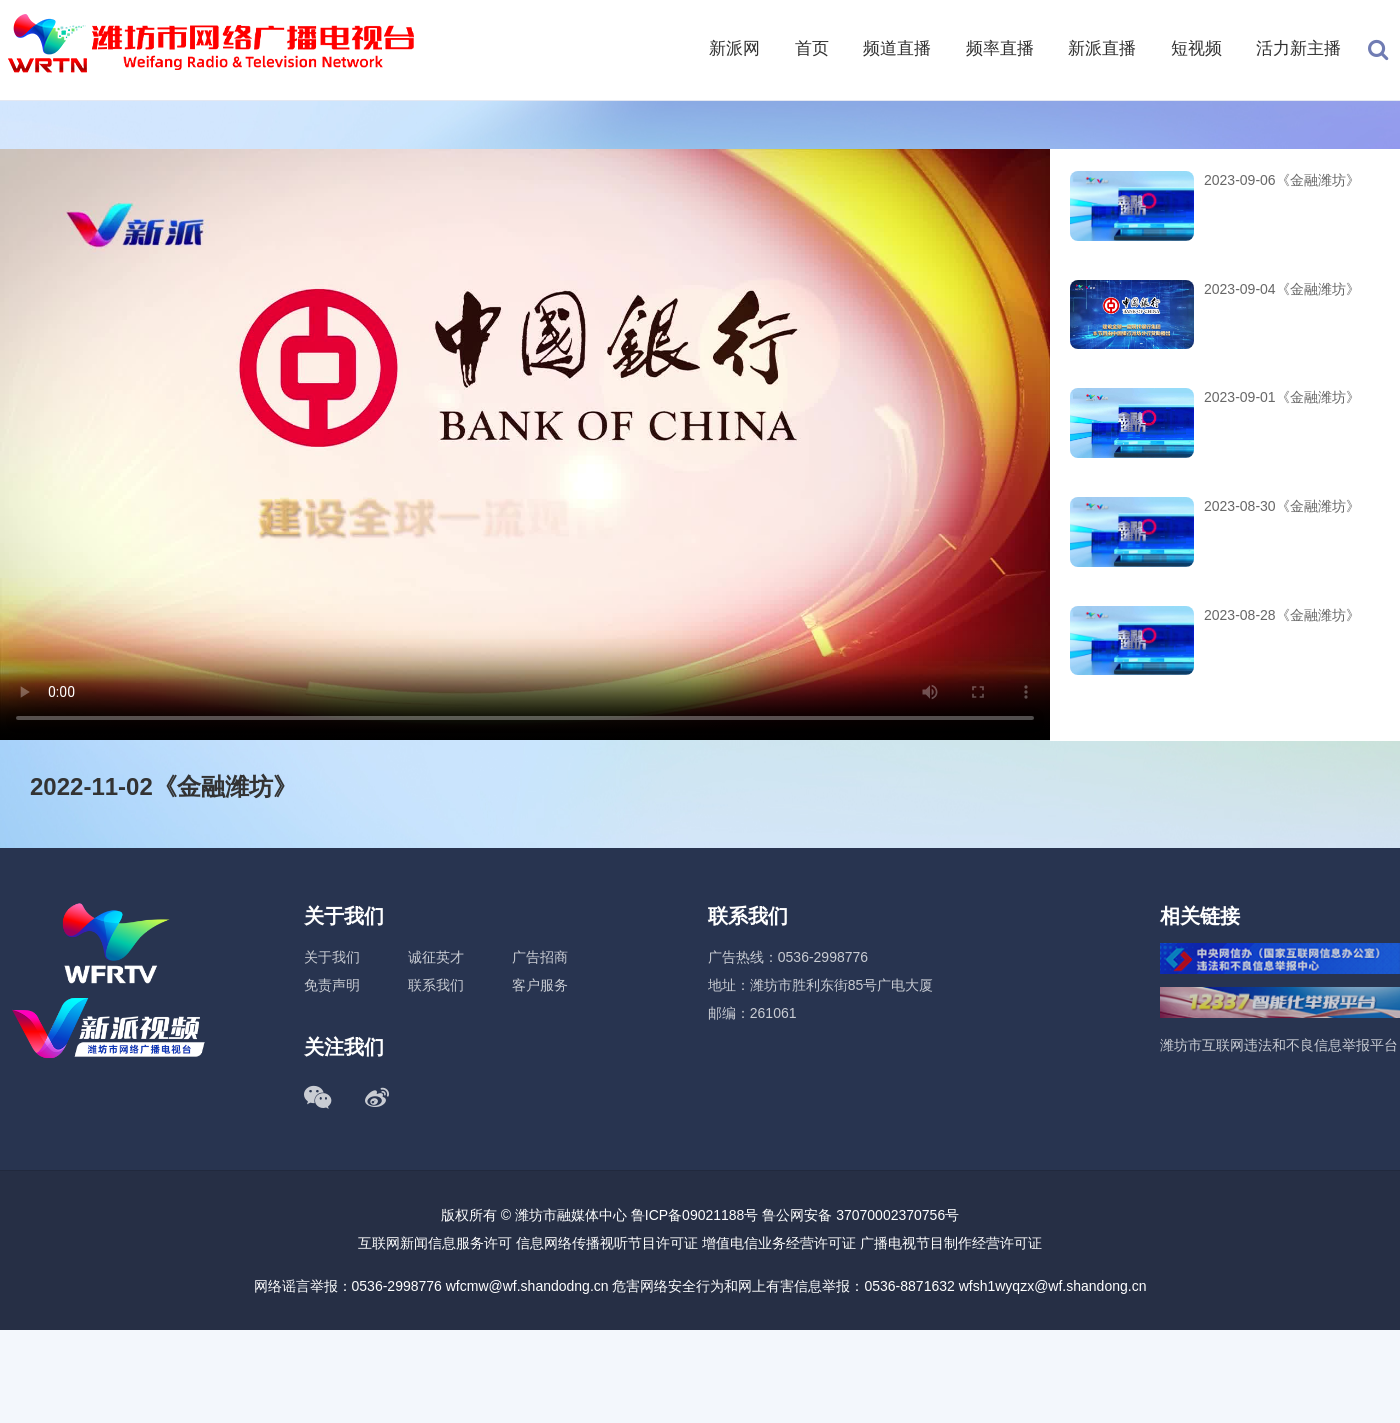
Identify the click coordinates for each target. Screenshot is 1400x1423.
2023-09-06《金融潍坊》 (1282, 180)
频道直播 (897, 48)
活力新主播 (1298, 48)
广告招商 (540, 957)
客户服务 (540, 985)
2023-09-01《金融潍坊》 (1282, 397)
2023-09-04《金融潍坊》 (1282, 289)
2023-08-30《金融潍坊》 (1282, 506)
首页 (812, 48)
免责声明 (332, 985)
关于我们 (332, 957)
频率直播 (1000, 48)
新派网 (734, 48)
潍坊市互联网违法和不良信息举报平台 (1279, 1045)
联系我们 (436, 985)
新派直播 (1102, 48)
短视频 (1196, 48)
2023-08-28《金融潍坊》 (1282, 615)
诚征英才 (436, 957)
